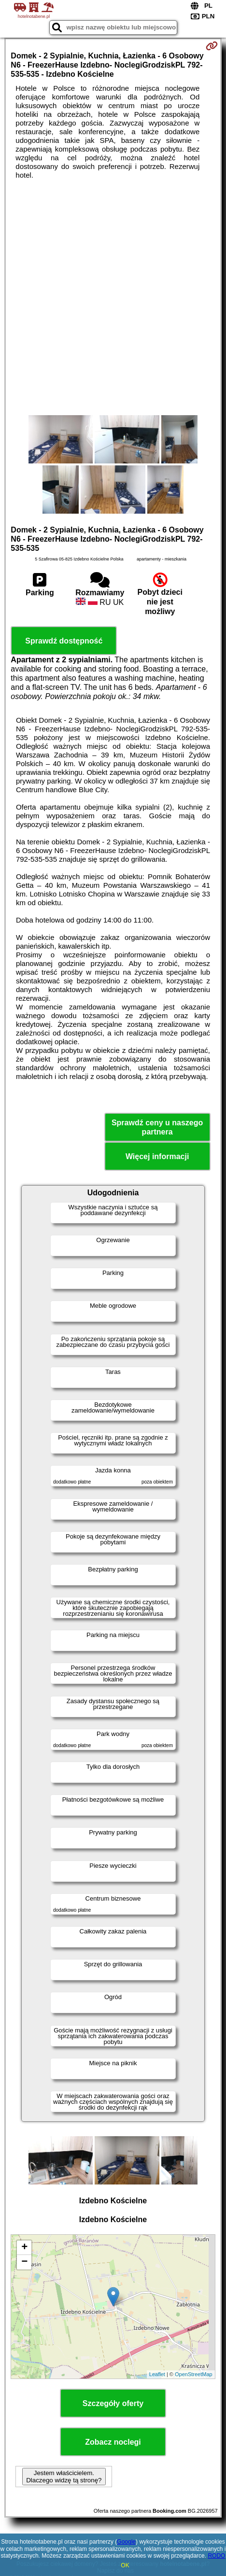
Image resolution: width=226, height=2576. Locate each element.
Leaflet (157, 2374)
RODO (216, 2555)
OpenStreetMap (193, 2374)
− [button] (24, 2262)
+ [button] (24, 2247)
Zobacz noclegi (113, 2442)
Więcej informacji (157, 1156)
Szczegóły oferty (113, 2403)
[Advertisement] (113, 297)
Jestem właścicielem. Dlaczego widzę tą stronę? (63, 2476)
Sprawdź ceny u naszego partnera (157, 1127)
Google (126, 2541)
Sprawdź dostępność (63, 641)
